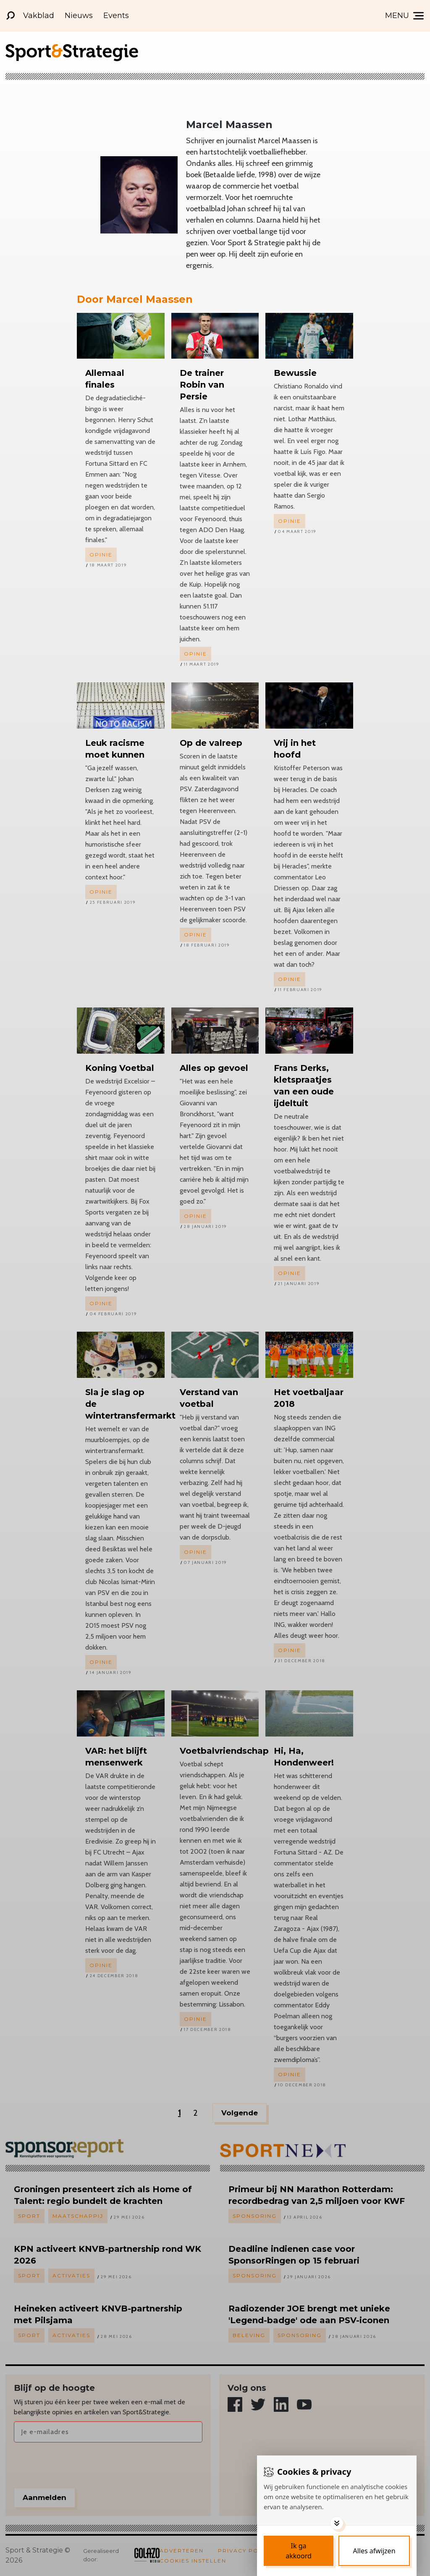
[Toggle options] (336, 2523)
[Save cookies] (298, 2551)
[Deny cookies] (374, 2551)
